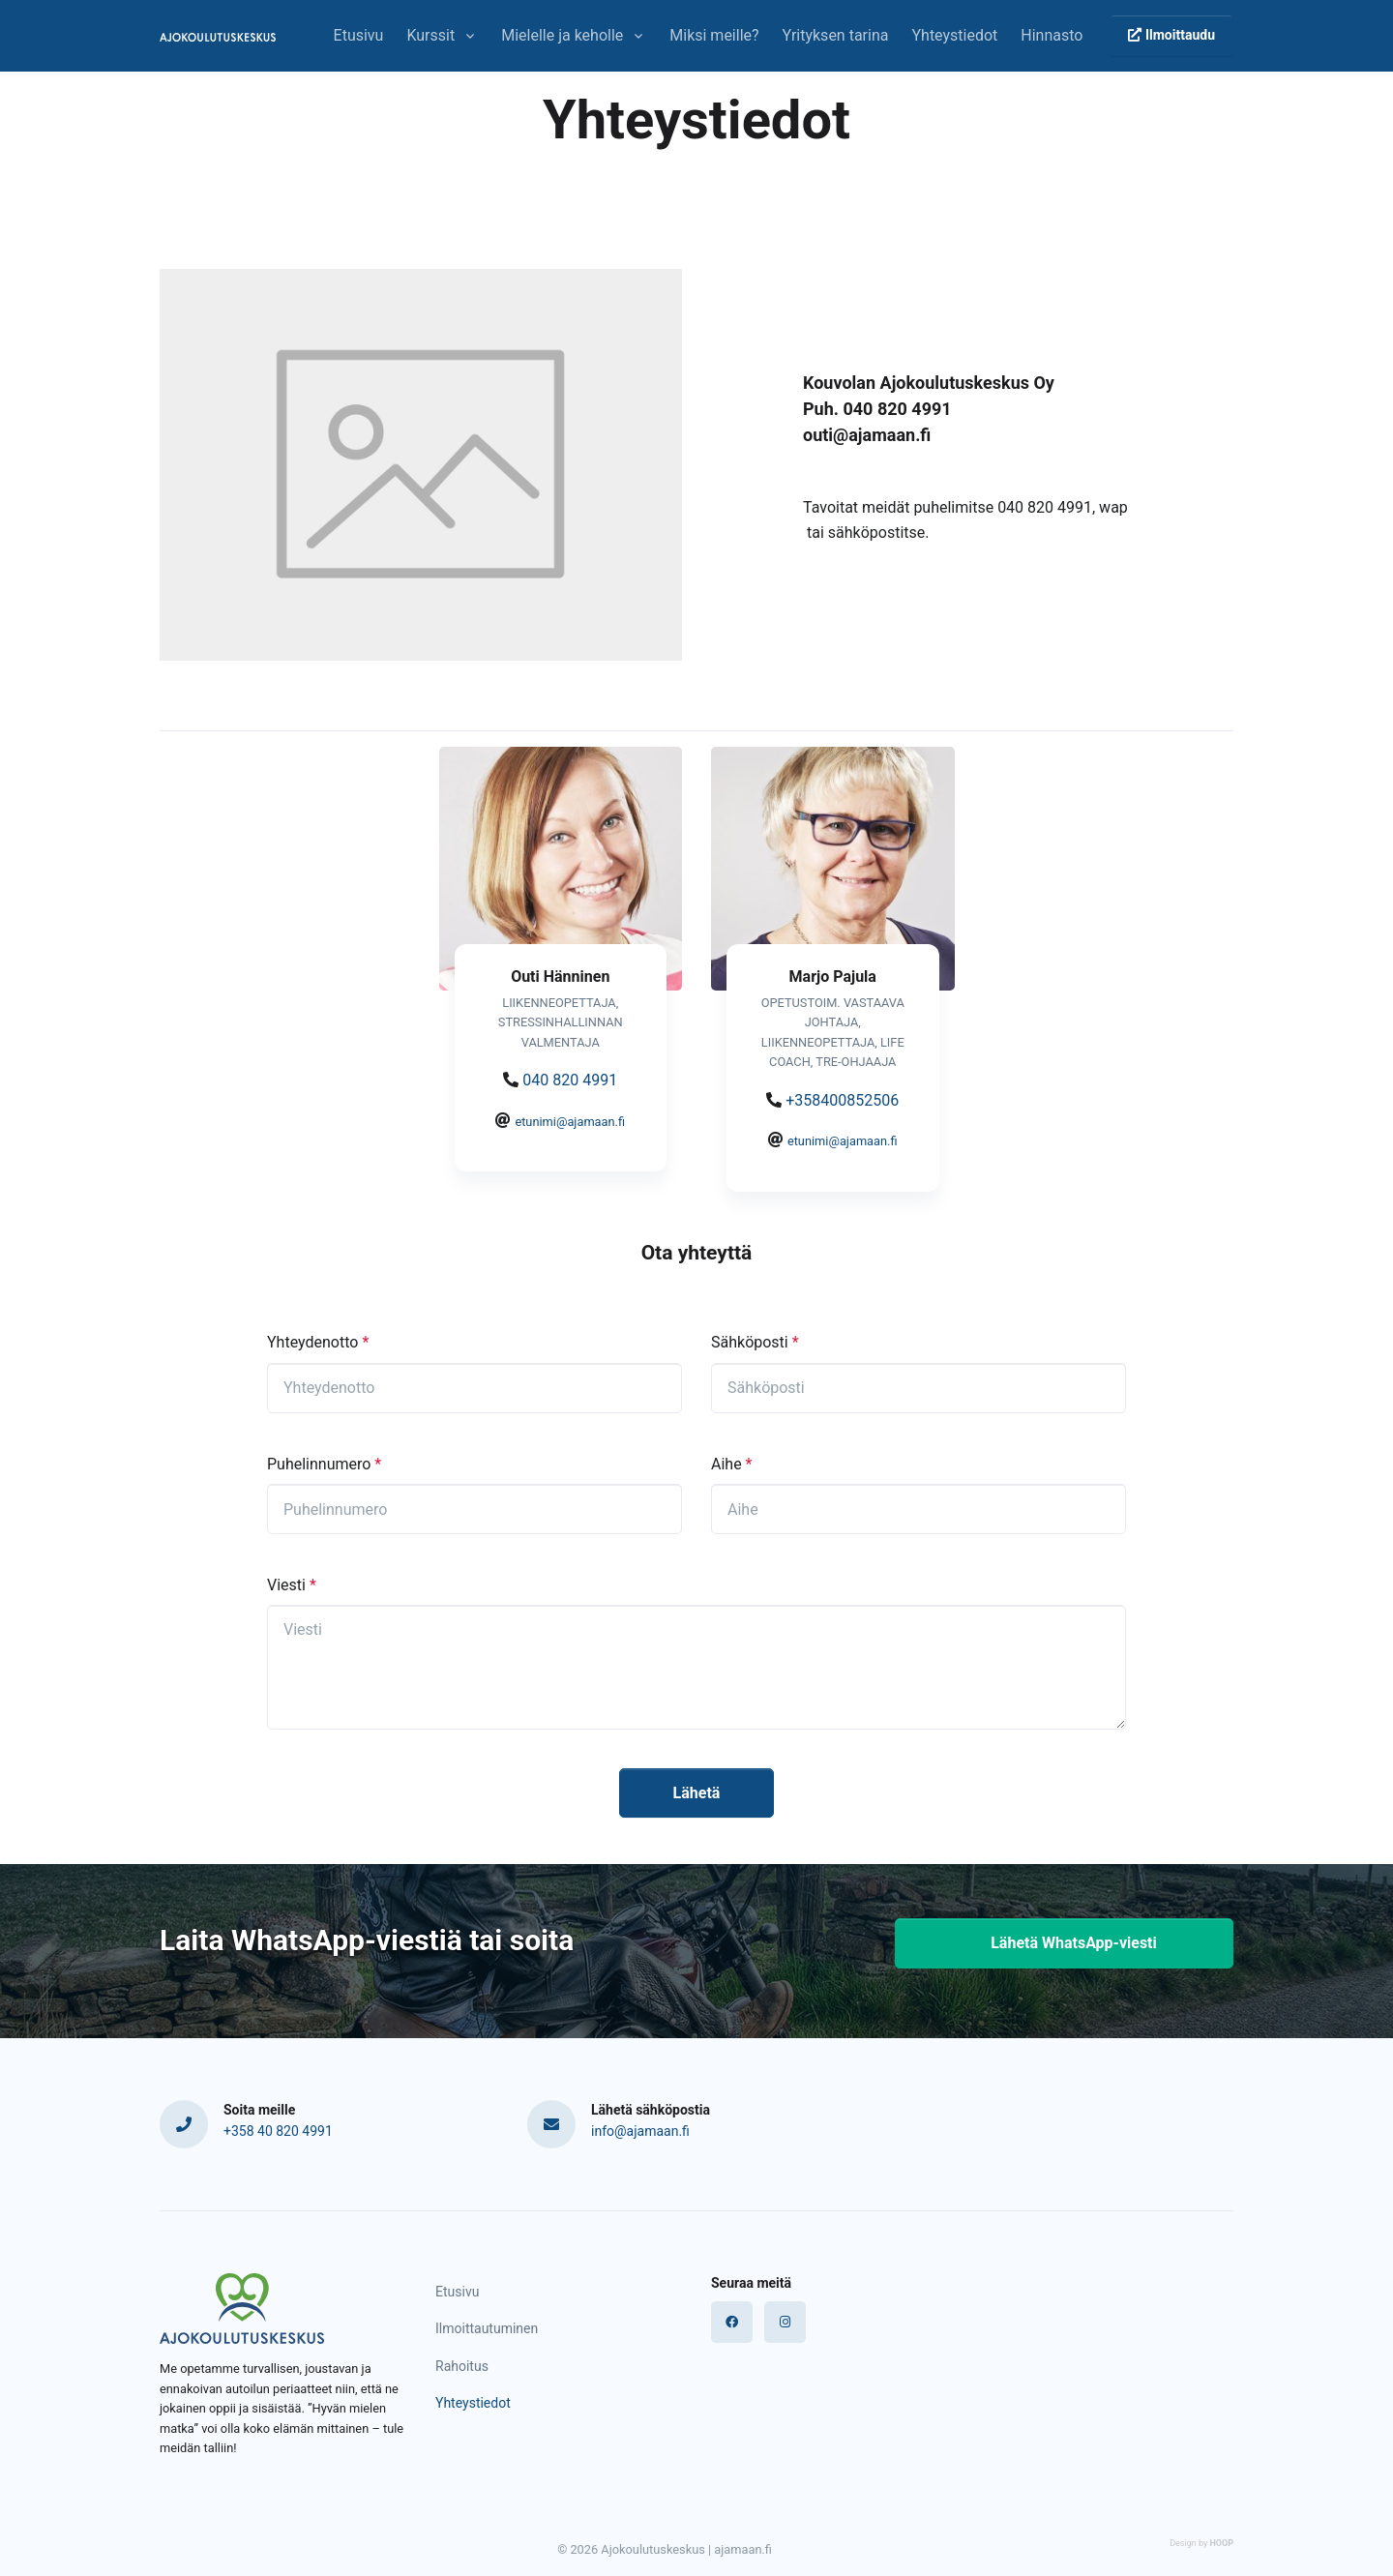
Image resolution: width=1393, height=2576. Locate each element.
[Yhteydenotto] (474, 1388)
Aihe (731, 1464)
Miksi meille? (713, 35)
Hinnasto (1051, 35)
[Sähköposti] (918, 1388)
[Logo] (242, 2308)
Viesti (291, 1585)
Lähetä (697, 1793)
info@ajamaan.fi (640, 2131)
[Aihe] (918, 1509)
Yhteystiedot (954, 35)
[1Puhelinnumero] (474, 1509)
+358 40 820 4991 (278, 2131)
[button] (1064, 1943)
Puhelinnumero (324, 1464)
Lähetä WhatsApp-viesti (1064, 1943)
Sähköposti (755, 1342)
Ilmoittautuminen (486, 2328)
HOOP (1221, 2543)
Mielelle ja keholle (562, 35)
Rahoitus (462, 2366)
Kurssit (430, 35)
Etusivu (359, 35)
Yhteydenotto (318, 1342)
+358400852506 (842, 1100)
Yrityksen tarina (836, 35)
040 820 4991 (569, 1080)
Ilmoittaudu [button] (1171, 35)
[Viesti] (696, 1667)
